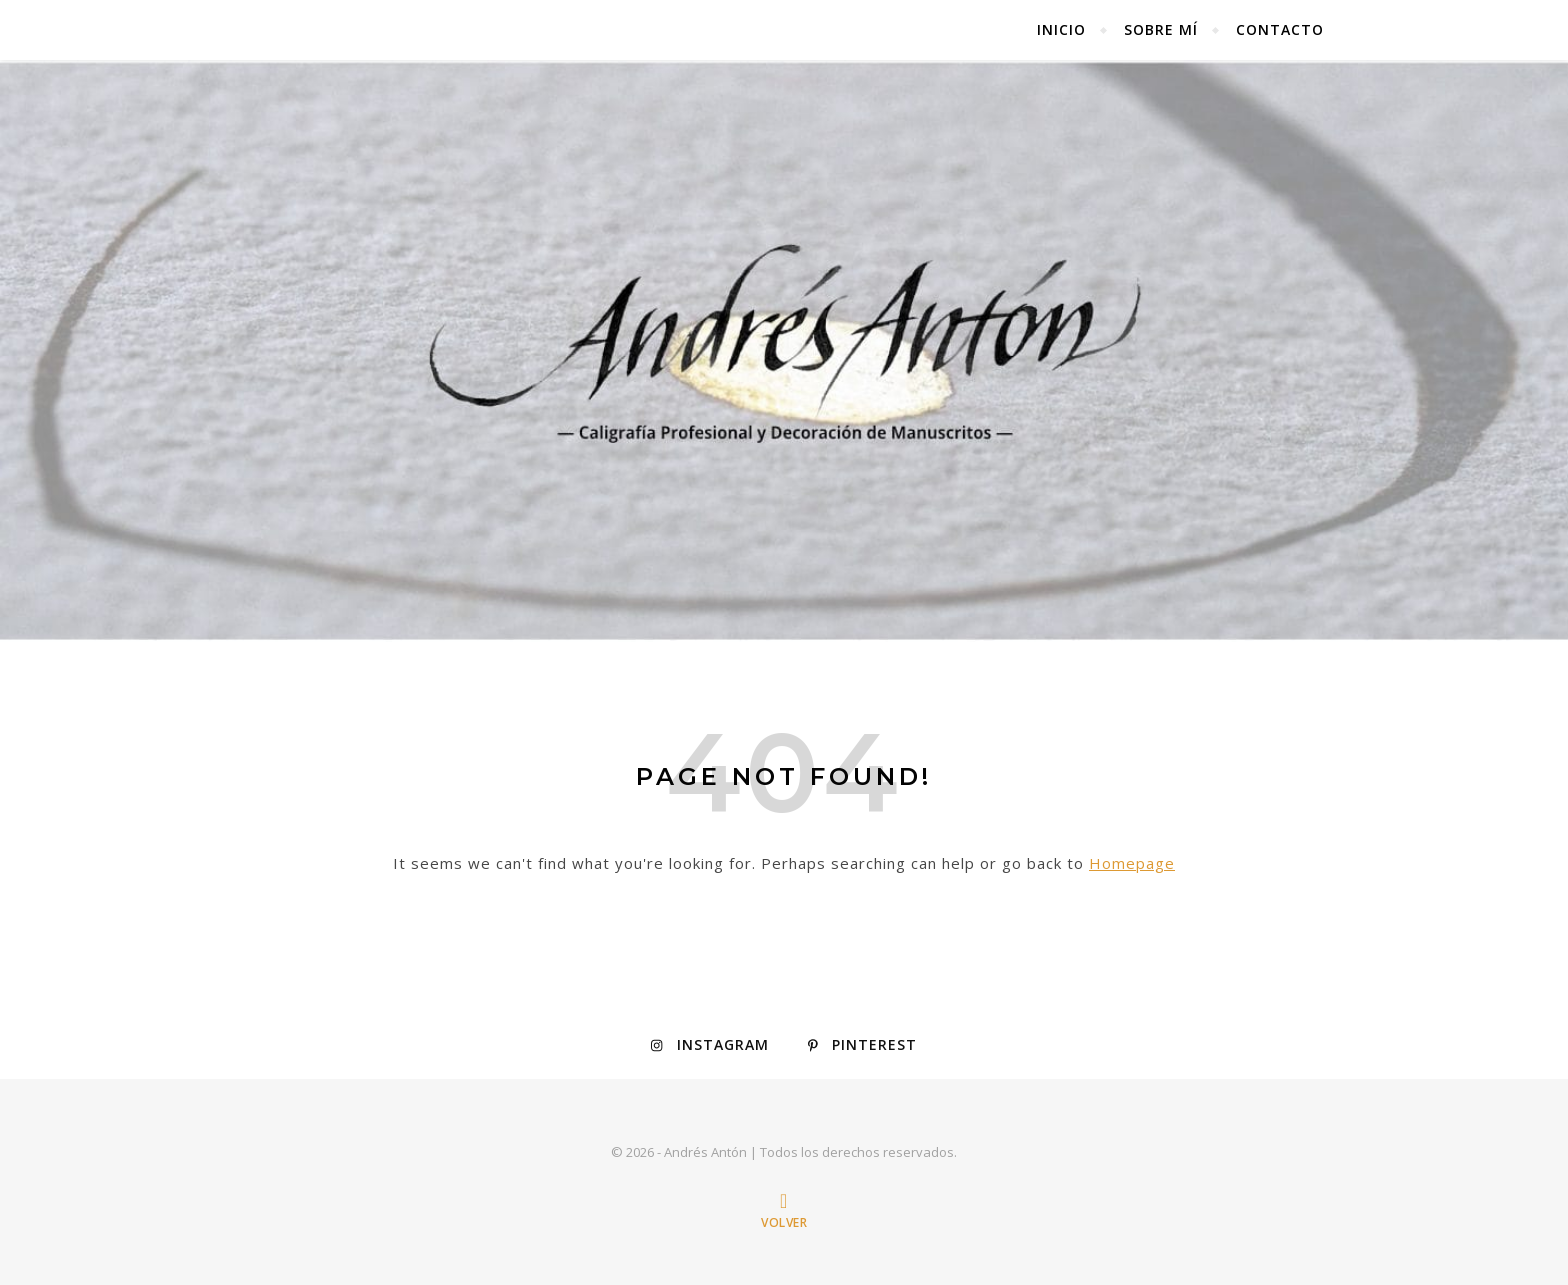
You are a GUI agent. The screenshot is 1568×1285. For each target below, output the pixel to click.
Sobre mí (1161, 29)
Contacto (1280, 29)
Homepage (1132, 863)
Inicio (1061, 29)
